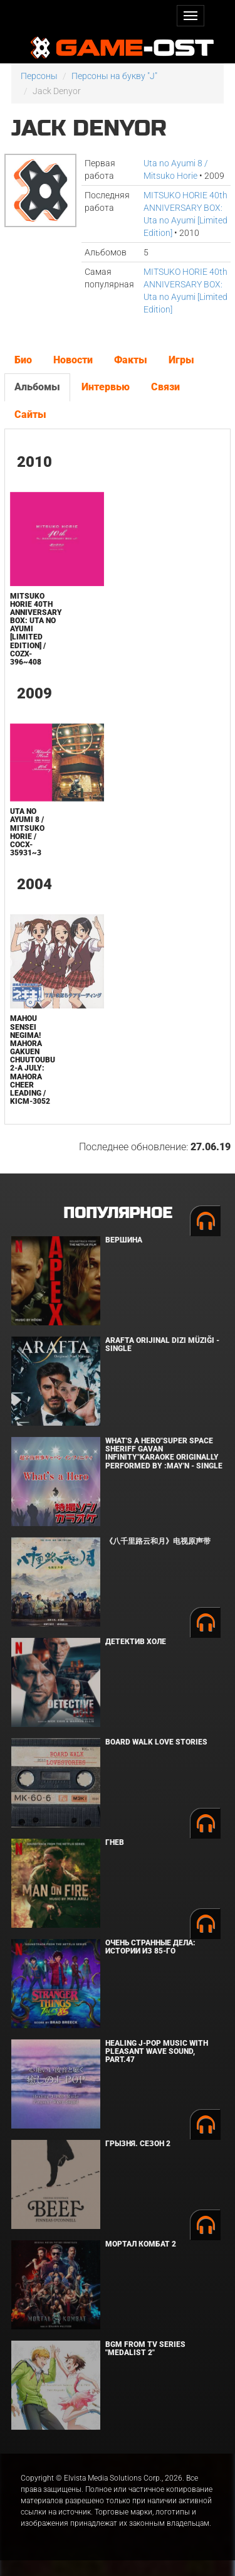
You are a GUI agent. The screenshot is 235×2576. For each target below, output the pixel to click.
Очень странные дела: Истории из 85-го (150, 1946)
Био (23, 360)
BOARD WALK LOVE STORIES (156, 1742)
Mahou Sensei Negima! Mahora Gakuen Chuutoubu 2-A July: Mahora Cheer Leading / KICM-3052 (32, 1060)
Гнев (114, 1842)
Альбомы (37, 387)
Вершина (123, 1240)
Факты (130, 360)
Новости (73, 360)
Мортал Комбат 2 (140, 2244)
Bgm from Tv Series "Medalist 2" (145, 2348)
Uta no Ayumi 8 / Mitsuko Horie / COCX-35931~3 (27, 832)
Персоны (39, 76)
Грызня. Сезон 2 (137, 2143)
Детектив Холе (135, 1641)
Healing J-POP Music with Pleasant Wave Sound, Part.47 (156, 2051)
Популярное (117, 1213)
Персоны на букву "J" (114, 76)
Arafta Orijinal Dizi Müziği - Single (162, 1344)
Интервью (105, 387)
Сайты (30, 414)
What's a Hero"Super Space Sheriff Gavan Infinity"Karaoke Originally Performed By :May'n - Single (163, 1453)
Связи (165, 387)
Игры (181, 360)
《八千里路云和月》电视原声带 (158, 1541)
